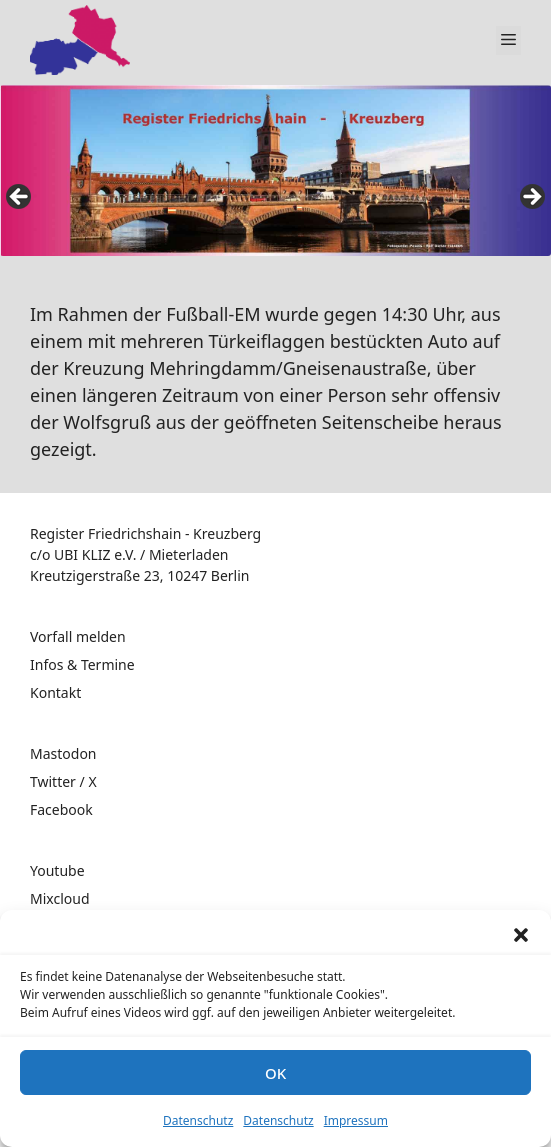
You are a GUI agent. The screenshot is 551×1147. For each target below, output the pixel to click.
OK (275, 1073)
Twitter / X (63, 781)
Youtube (57, 870)
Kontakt (55, 692)
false (20, 198)
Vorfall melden (78, 636)
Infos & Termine (82, 664)
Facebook (61, 809)
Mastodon (63, 753)
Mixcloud (60, 898)
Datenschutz (198, 1120)
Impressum (356, 1120)
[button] (521, 935)
